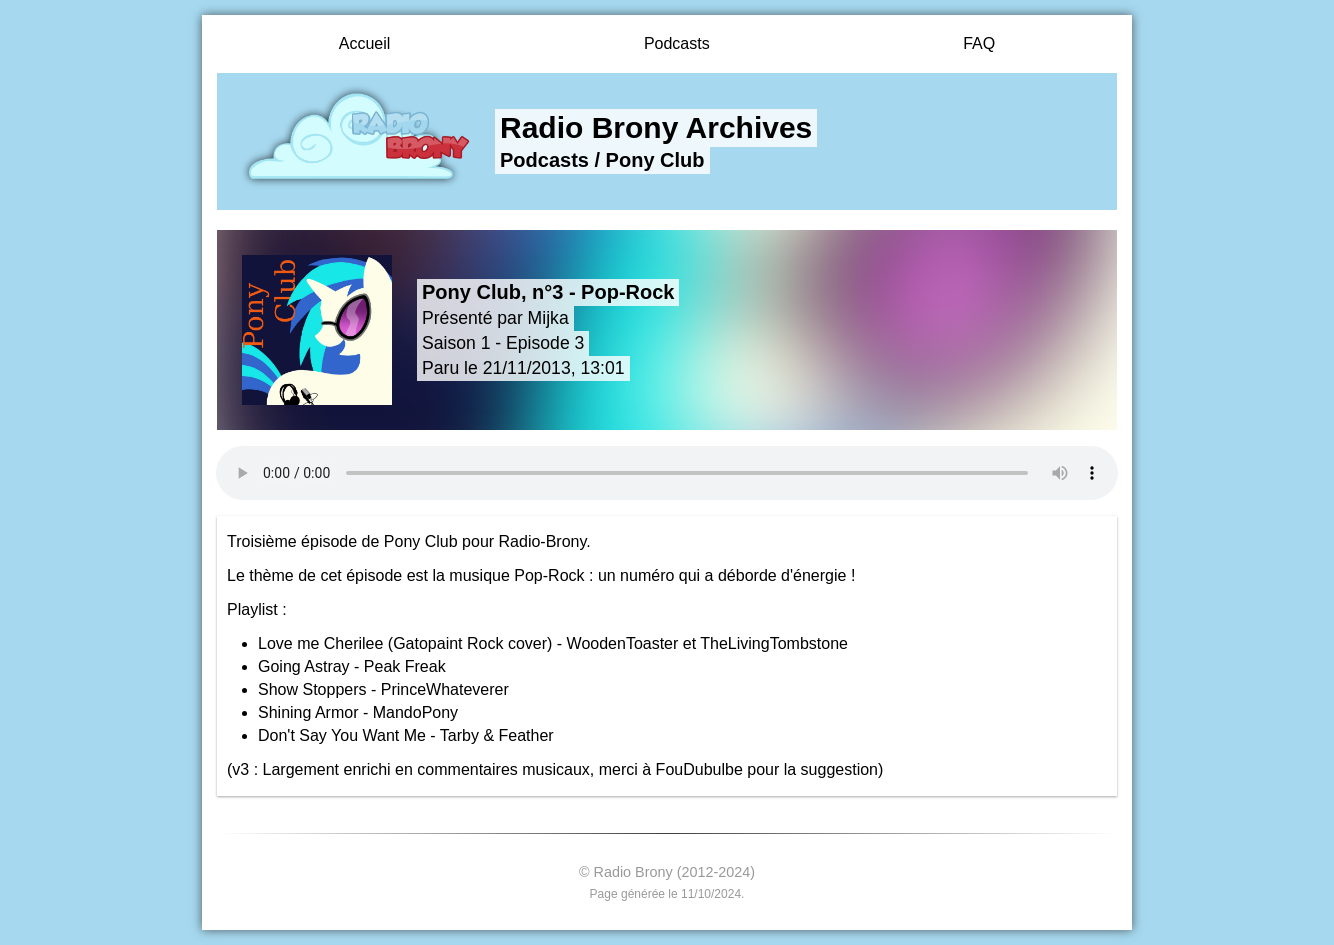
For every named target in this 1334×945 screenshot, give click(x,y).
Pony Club (655, 160)
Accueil (365, 43)
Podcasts (677, 43)
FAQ (979, 43)
